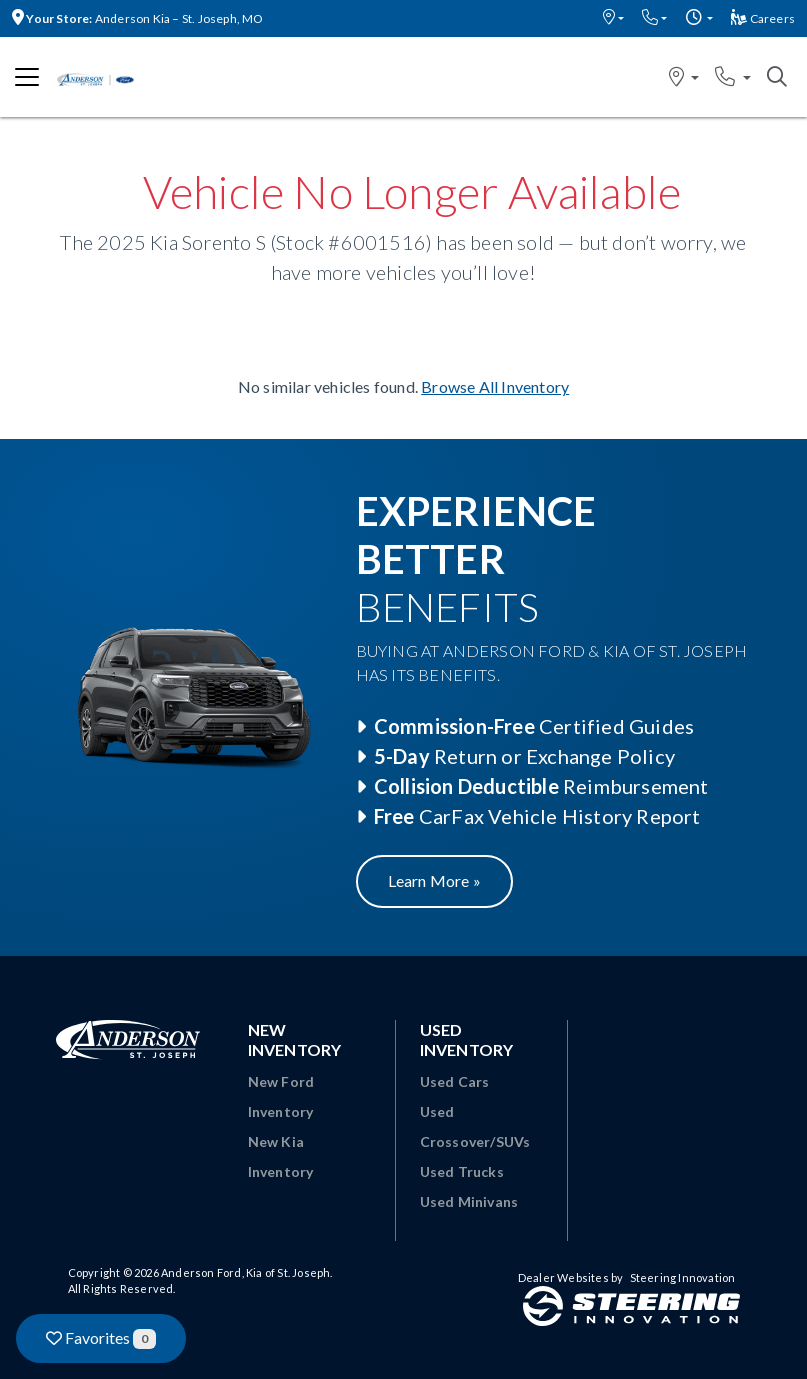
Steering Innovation (683, 1277)
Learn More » (434, 880)
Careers (763, 18)
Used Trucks (462, 1171)
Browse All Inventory (495, 386)
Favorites (101, 1338)
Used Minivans (469, 1201)
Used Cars (455, 1081)
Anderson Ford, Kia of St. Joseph (245, 1272)
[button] (613, 18)
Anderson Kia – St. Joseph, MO (138, 18)
